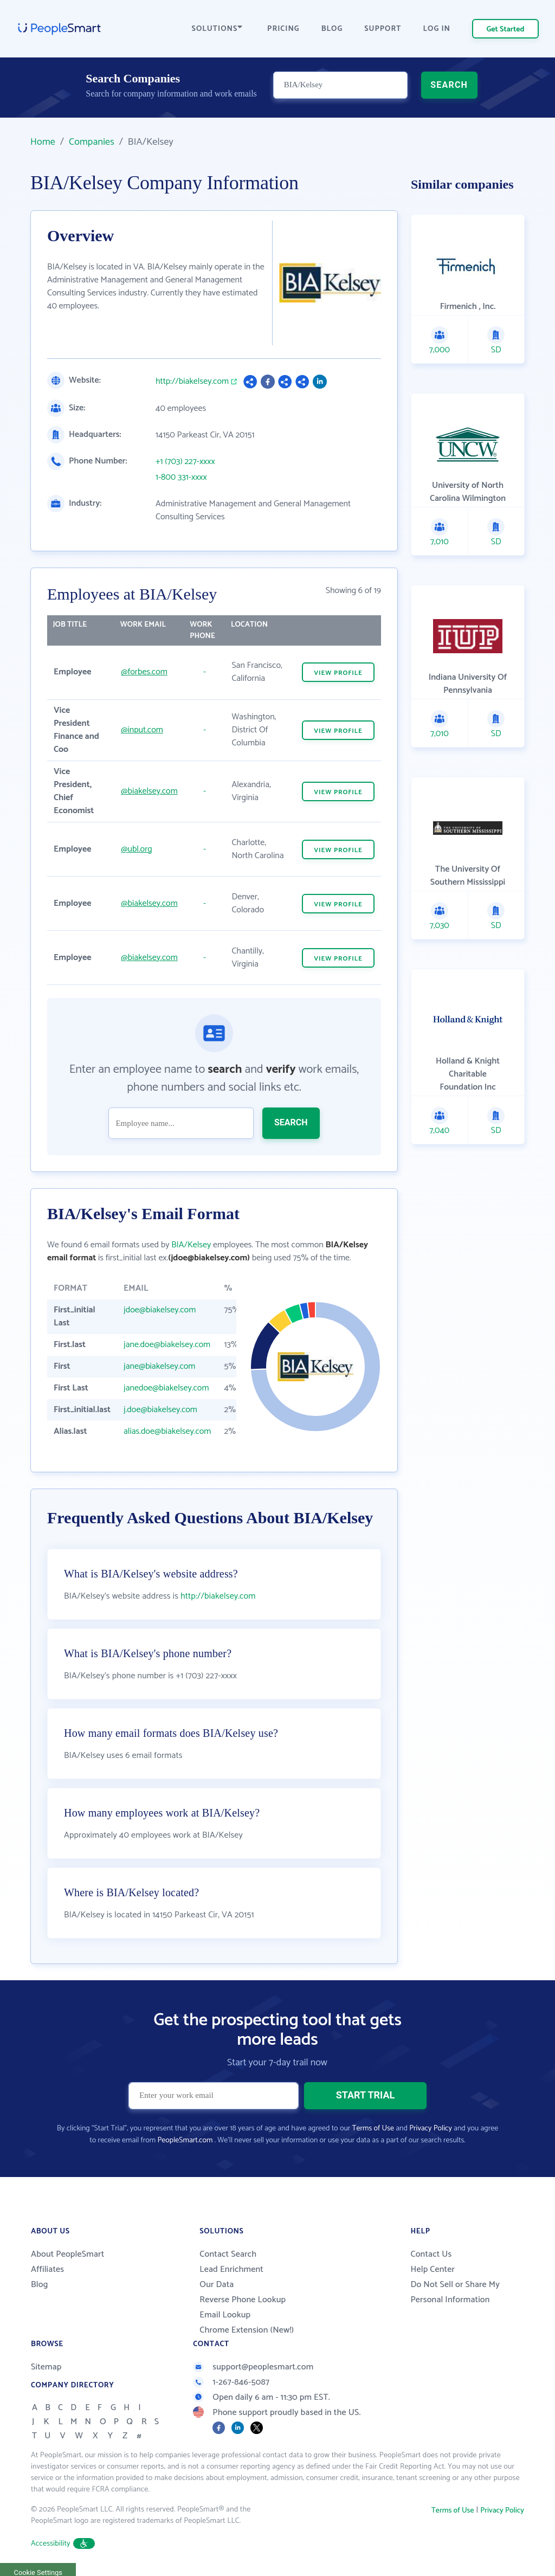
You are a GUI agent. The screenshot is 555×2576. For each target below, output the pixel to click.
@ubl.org (136, 849)
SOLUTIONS (217, 29)
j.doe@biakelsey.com (160, 1409)
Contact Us (430, 2254)
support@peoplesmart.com (253, 2367)
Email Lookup (224, 2315)
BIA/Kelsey (191, 1245)
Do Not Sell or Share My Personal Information (455, 2292)
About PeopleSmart (67, 2254)
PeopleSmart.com (184, 2140)
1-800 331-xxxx (181, 477)
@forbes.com (144, 672)
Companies (91, 142)
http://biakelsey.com (192, 381)
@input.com (142, 730)
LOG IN (437, 29)
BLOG (332, 29)
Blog (39, 2284)
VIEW (338, 673)
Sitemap (46, 2367)
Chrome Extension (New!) (246, 2330)
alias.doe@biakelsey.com (167, 1431)
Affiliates (47, 2269)
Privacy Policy (430, 2128)
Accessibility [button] (63, 2544)
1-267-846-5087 (231, 2382)
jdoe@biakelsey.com (160, 1310)
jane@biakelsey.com (159, 1366)
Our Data (216, 2284)
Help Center (432, 2269)
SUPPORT (382, 29)
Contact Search (227, 2254)
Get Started (506, 29)
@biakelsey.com (149, 791)
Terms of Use (373, 2128)
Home (42, 142)
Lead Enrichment (231, 2269)
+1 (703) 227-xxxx (185, 461)
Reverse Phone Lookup (242, 2299)
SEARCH (449, 90)
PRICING (283, 29)
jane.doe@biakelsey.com (167, 1344)
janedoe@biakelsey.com (166, 1388)
